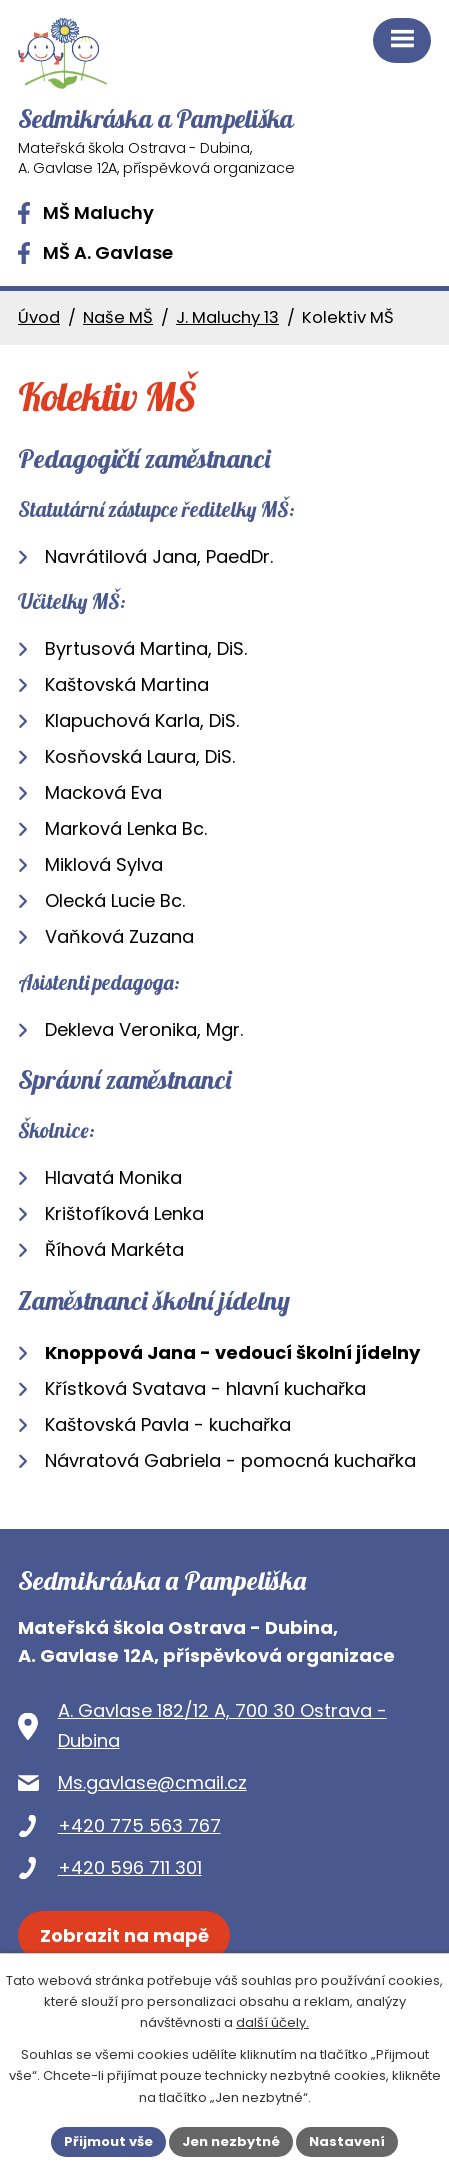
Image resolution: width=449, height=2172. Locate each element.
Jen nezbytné (231, 2141)
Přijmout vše (108, 2141)
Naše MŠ (118, 317)
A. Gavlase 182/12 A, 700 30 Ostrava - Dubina (222, 1725)
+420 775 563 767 (139, 1825)
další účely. (272, 2022)
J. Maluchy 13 (227, 317)
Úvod (39, 317)
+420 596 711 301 (130, 1867)
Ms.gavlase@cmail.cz (152, 1782)
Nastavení (347, 2141)
